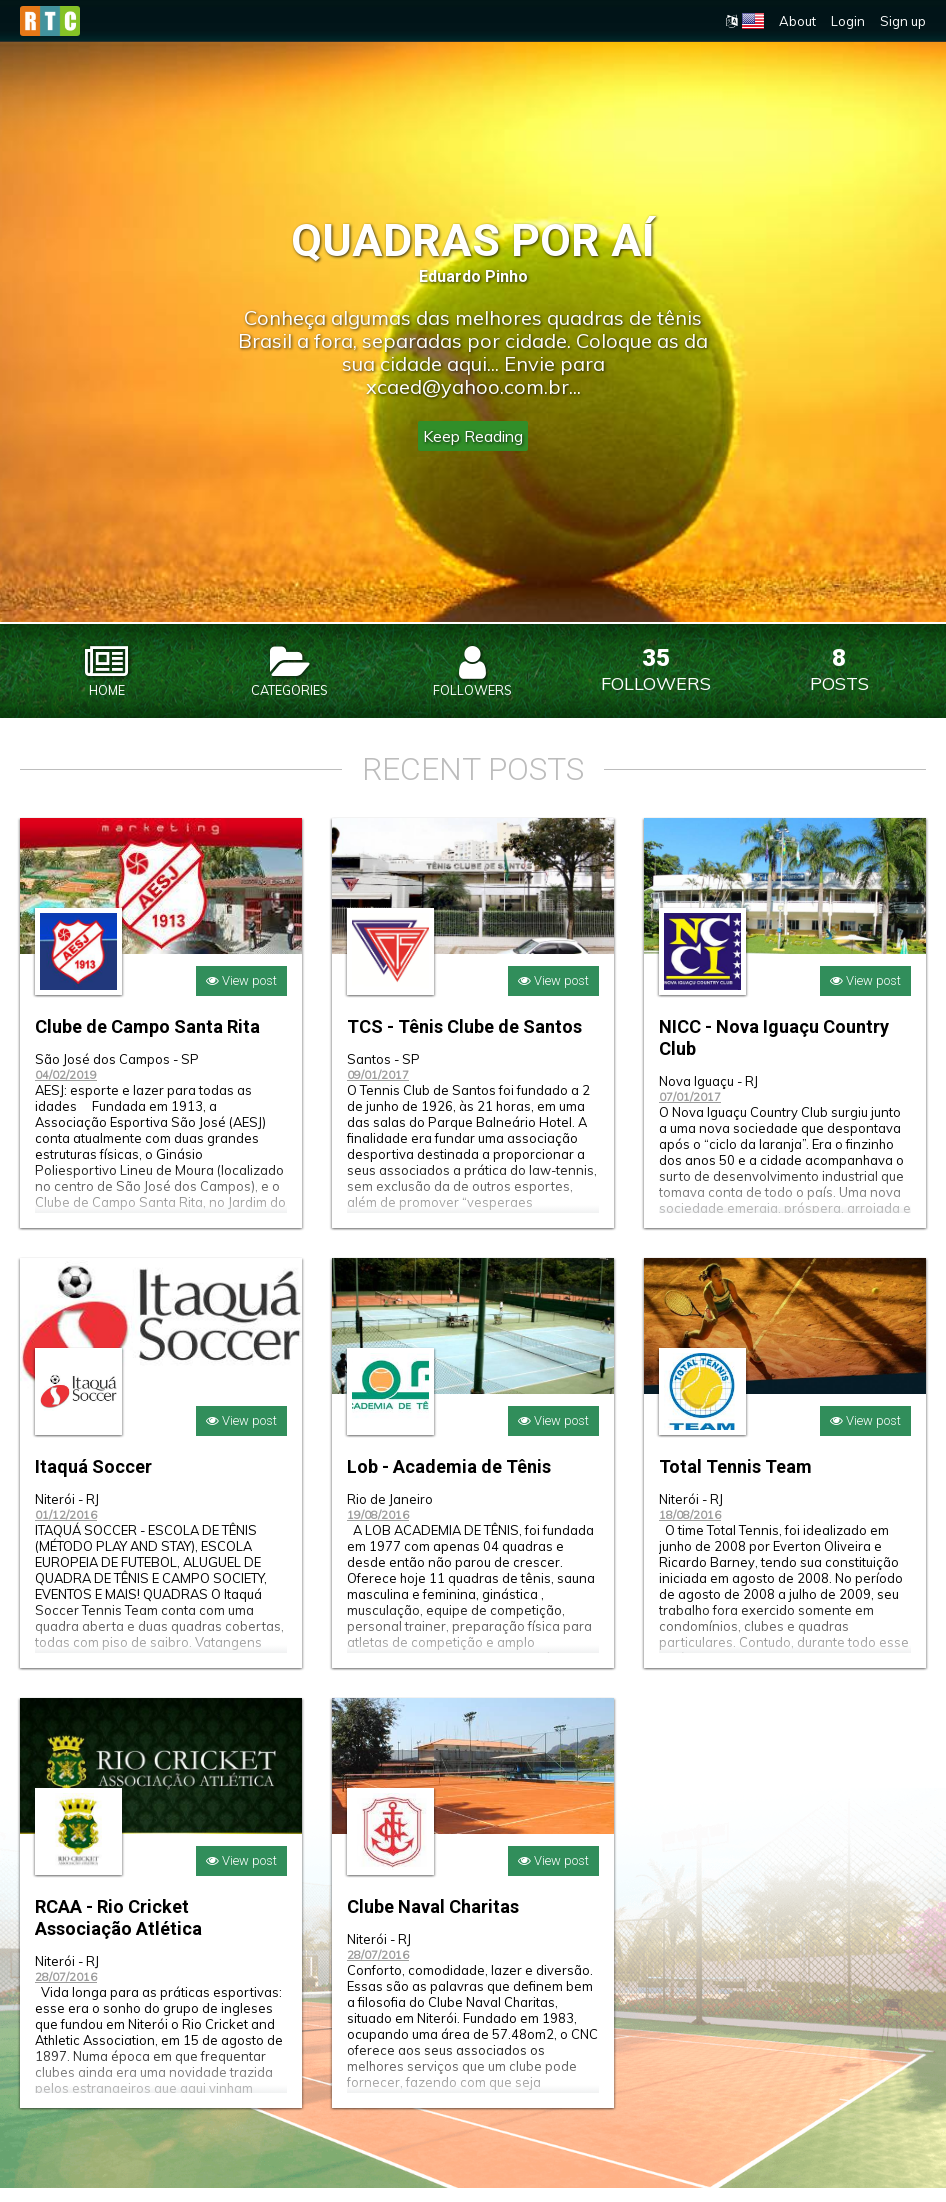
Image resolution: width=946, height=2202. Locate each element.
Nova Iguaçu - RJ (708, 1095)
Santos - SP (383, 1073)
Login (848, 21)
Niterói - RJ (67, 1513)
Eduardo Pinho (473, 276)
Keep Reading (473, 436)
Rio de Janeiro (390, 1513)
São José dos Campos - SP (117, 1073)
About (797, 21)
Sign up (903, 21)
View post (241, 994)
